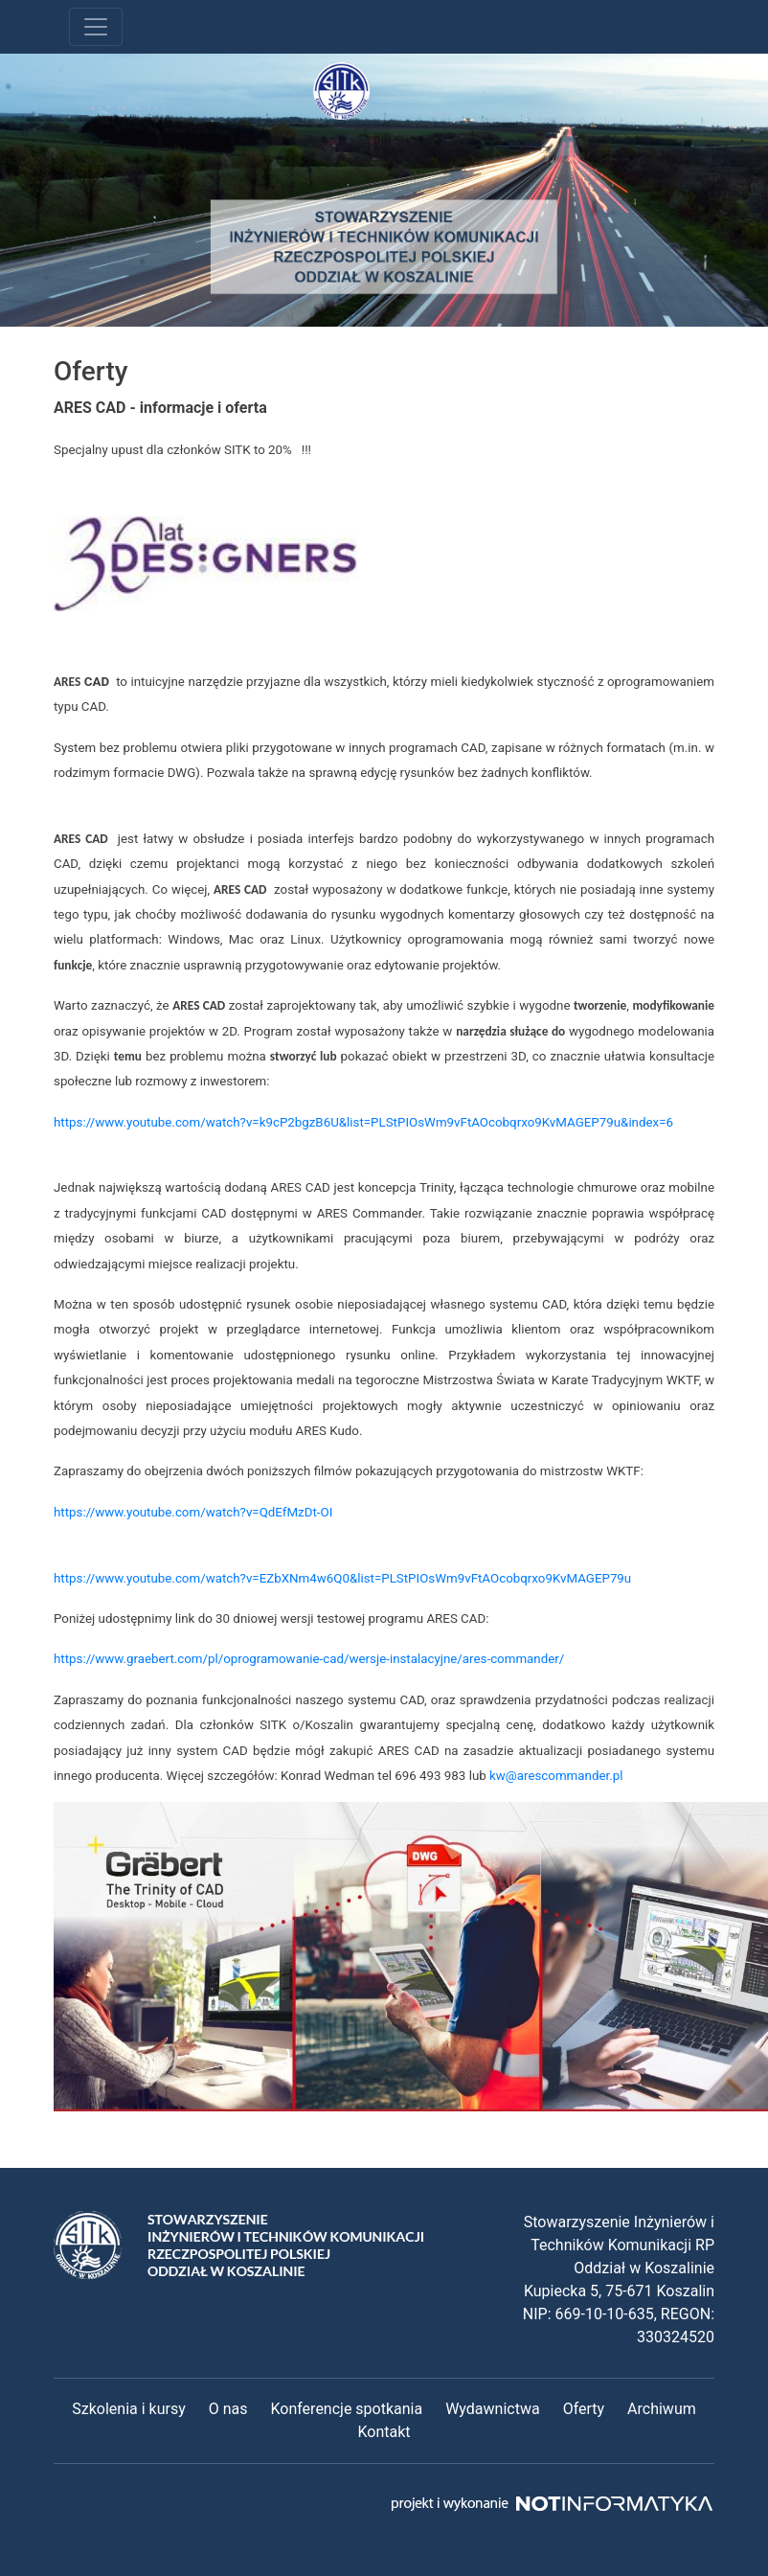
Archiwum (661, 2409)
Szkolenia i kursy (128, 2409)
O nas (228, 2409)
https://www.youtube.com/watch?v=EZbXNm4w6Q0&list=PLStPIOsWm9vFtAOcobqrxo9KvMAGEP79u (342, 1578)
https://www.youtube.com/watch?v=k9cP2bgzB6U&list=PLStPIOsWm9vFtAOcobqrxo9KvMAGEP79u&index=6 (363, 1122)
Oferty (583, 2409)
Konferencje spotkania (346, 2409)
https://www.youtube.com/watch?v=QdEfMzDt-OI (193, 1512)
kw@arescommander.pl (555, 1775)
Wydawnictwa (492, 2409)
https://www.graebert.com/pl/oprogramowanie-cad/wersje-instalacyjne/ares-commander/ (309, 1659)
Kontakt (383, 2432)
